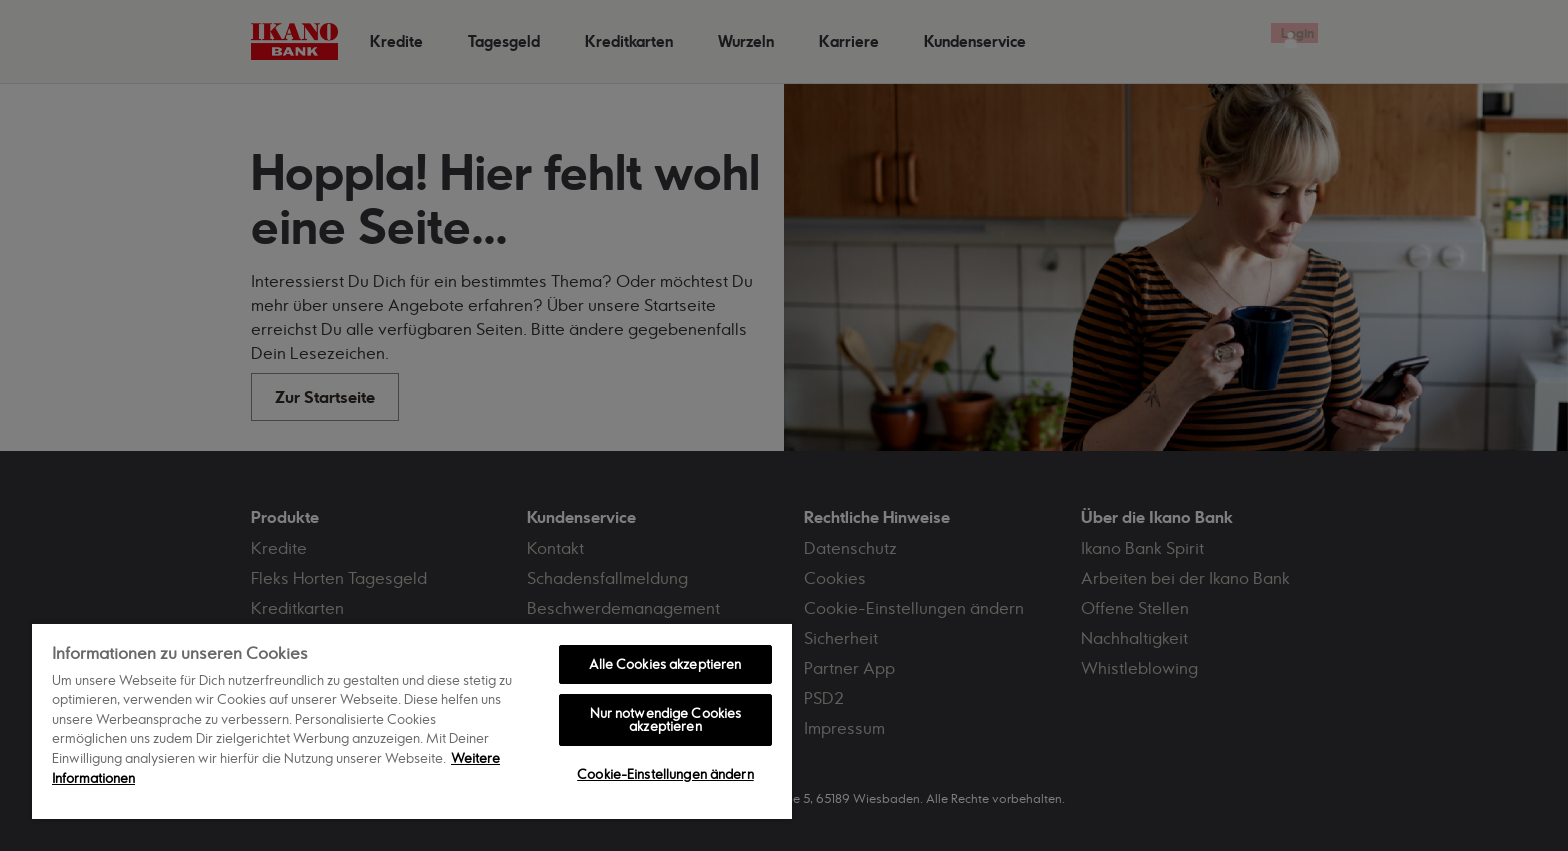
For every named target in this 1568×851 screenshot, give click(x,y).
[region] (412, 720)
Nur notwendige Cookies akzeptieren (666, 719)
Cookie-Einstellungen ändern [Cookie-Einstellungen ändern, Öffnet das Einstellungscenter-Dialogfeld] (665, 774)
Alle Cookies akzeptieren (665, 664)
